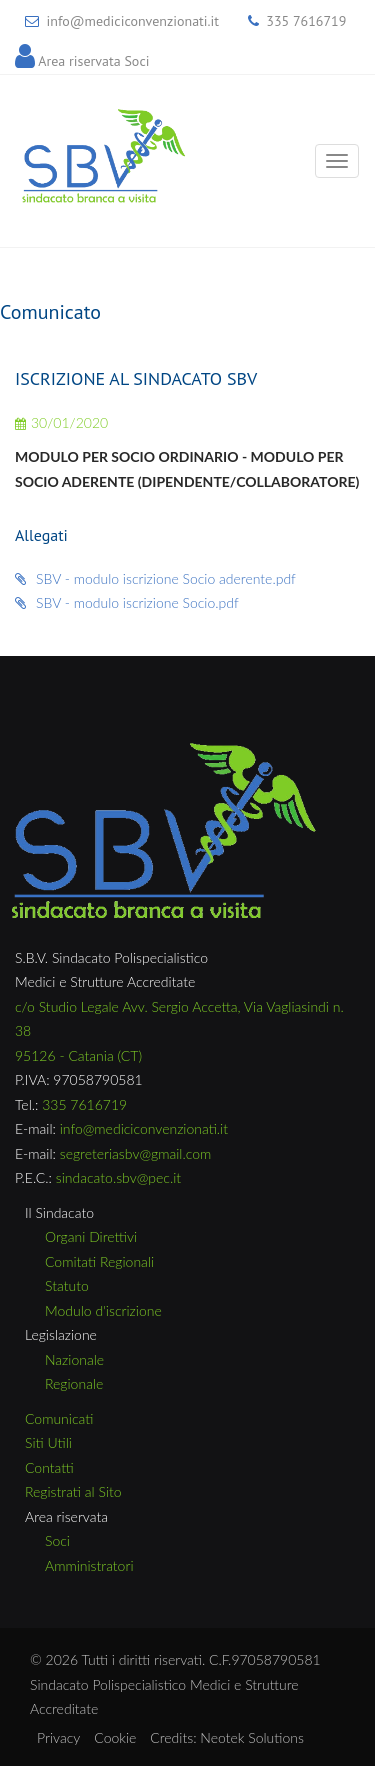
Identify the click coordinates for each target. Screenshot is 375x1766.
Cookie (115, 1737)
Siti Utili (48, 1442)
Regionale (74, 1383)
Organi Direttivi (91, 1236)
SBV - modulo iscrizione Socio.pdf (127, 602)
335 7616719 (306, 21)
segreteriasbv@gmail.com (136, 1153)
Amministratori (89, 1565)
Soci (57, 1540)
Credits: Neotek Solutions (227, 1737)
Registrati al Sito (73, 1491)
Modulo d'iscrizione (103, 1310)
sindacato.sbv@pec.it (118, 1177)
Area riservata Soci (93, 61)
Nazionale (74, 1359)
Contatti (49, 1467)
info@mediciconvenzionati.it (132, 21)
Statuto (67, 1285)
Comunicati (59, 1418)
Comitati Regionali (99, 1261)
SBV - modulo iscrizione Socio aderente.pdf (155, 578)
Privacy (58, 1737)
